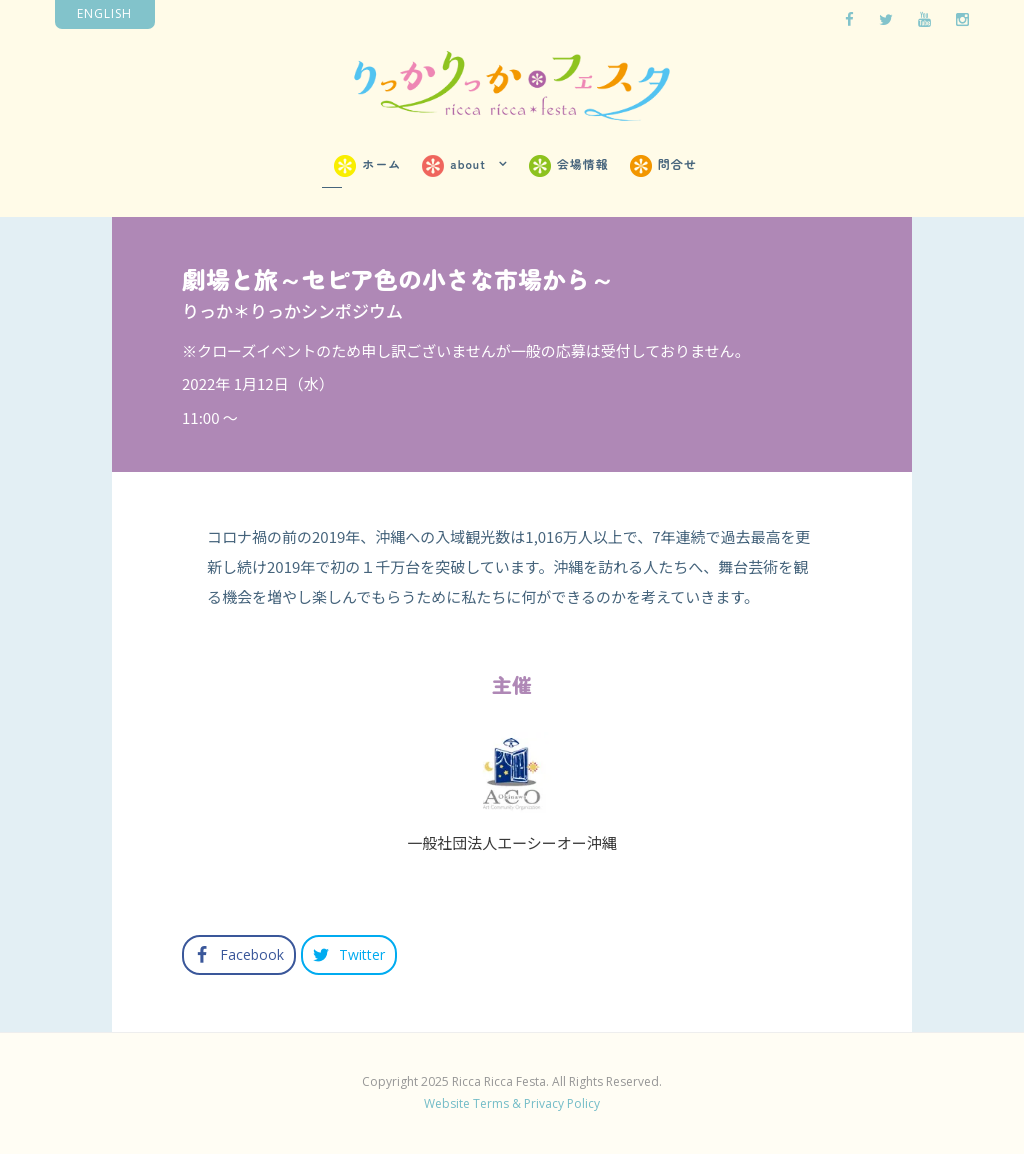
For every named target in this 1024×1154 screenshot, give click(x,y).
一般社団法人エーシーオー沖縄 (512, 842)
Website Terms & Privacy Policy (512, 1103)
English (104, 13)
